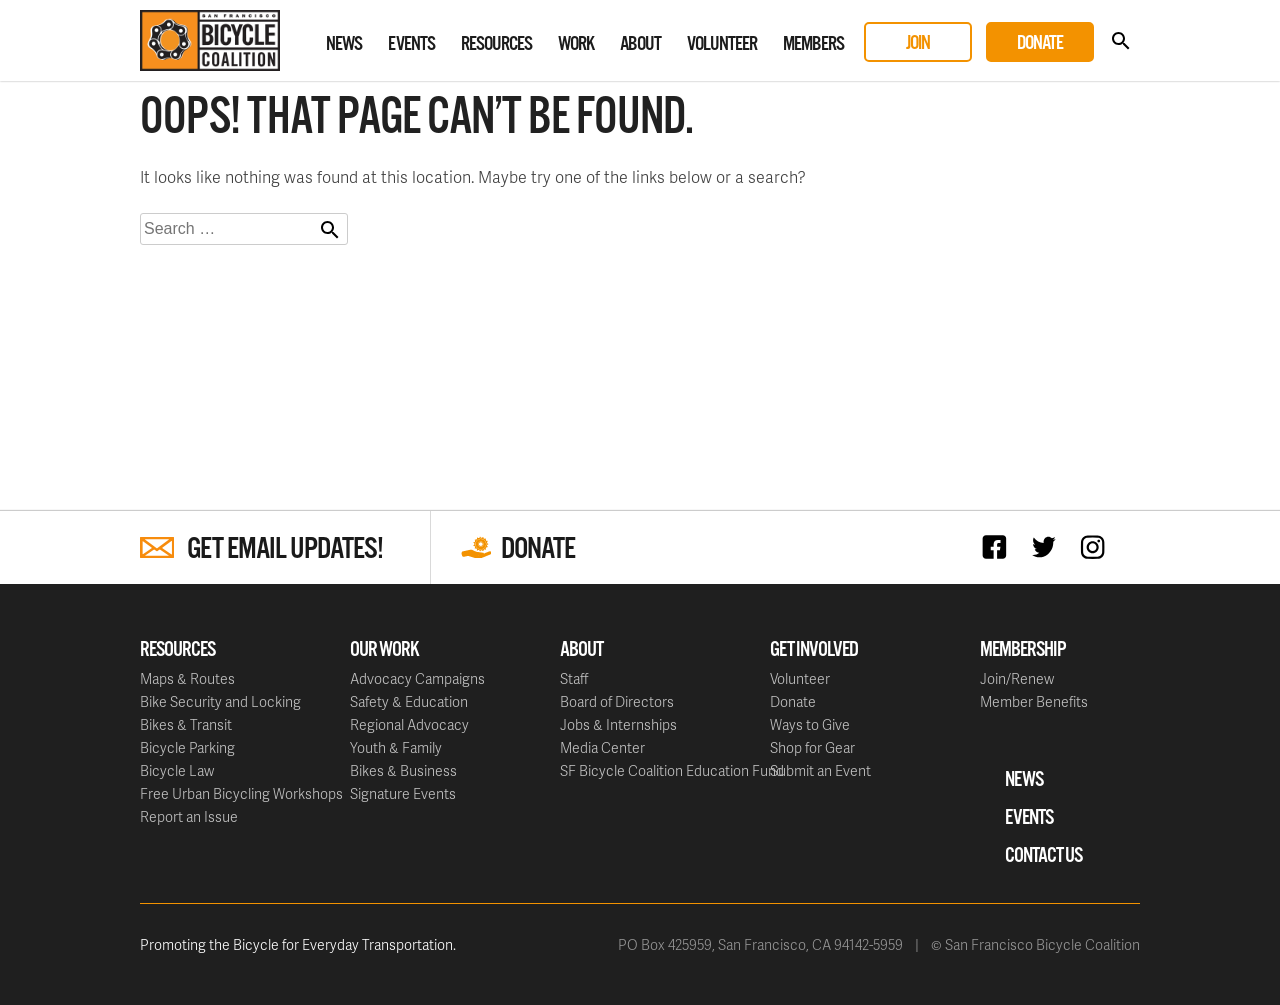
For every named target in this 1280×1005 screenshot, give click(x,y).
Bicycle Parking (187, 747)
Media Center (602, 747)
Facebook (999, 546)
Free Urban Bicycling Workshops (241, 793)
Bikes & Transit (186, 724)
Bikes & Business (403, 770)
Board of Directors (617, 701)
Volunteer (722, 44)
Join (918, 43)
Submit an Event (820, 770)
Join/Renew (1017, 678)
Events (411, 44)
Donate (1040, 43)
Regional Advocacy (409, 724)
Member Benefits (1034, 701)
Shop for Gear (812, 747)
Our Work (384, 650)
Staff (574, 678)
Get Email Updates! (285, 549)
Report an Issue (189, 816)
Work (576, 44)
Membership (1023, 650)
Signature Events (403, 793)
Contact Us (1043, 856)
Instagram (1097, 546)
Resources (496, 44)
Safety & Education (409, 701)
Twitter (1048, 546)
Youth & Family (396, 747)
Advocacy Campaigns (417, 678)
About (640, 44)
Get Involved (814, 650)
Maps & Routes (187, 678)
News (344, 44)
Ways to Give (810, 724)
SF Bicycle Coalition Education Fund (672, 770)
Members (813, 44)
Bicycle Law (177, 770)
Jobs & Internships (618, 724)
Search (1120, 41)
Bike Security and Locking (220, 701)
